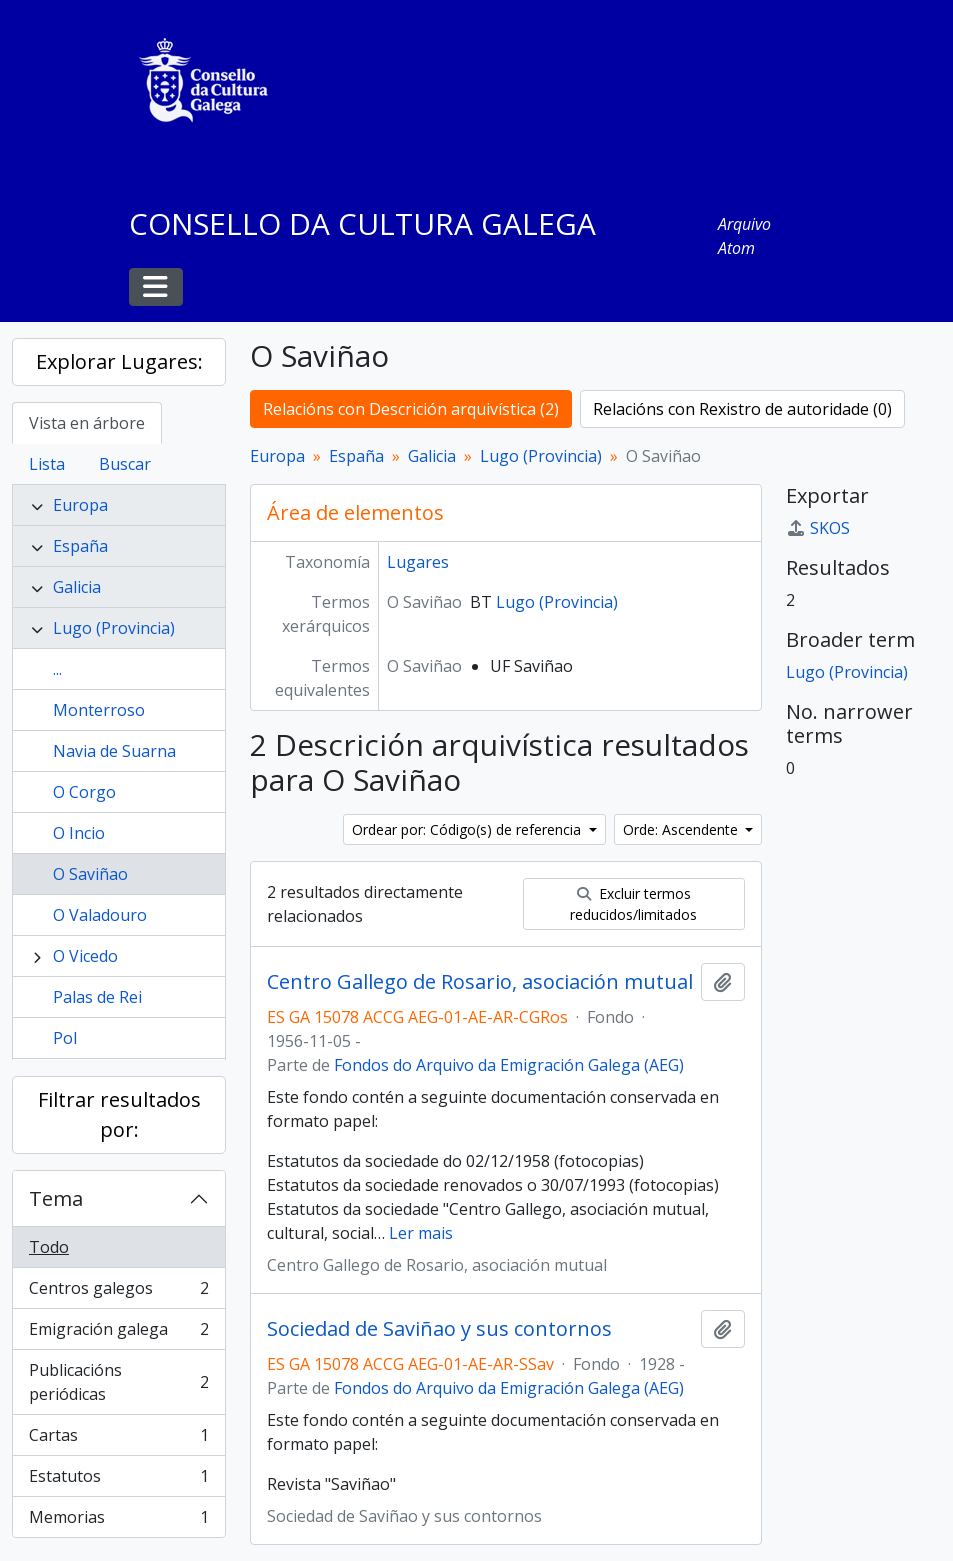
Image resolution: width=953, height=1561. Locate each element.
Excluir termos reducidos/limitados (633, 904)
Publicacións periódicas (118, 1382)
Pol (65, 1038)
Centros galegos (118, 1292)
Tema (56, 1198)
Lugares (418, 562)
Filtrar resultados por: (119, 1114)
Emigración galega (118, 1333)
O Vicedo (85, 956)
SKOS (818, 528)
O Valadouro (100, 915)
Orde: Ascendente (682, 829)
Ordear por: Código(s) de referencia (468, 829)
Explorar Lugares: (119, 361)
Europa (80, 505)
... (57, 669)
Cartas (118, 1439)
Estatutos (118, 1480)
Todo (49, 1247)
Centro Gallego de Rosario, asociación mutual (480, 982)
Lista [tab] (47, 464)
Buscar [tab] (125, 464)
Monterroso (99, 710)
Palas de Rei (97, 997)
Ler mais (421, 1233)
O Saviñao (90, 874)
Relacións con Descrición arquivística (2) (411, 409)
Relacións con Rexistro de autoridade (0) (742, 409)
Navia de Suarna (114, 751)
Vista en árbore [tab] (87, 423)
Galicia (77, 587)
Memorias (118, 1521)
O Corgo (84, 792)
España (80, 546)
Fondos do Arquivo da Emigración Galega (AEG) (509, 1065)
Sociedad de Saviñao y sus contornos (439, 1329)
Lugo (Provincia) (114, 628)
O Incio (79, 833)
